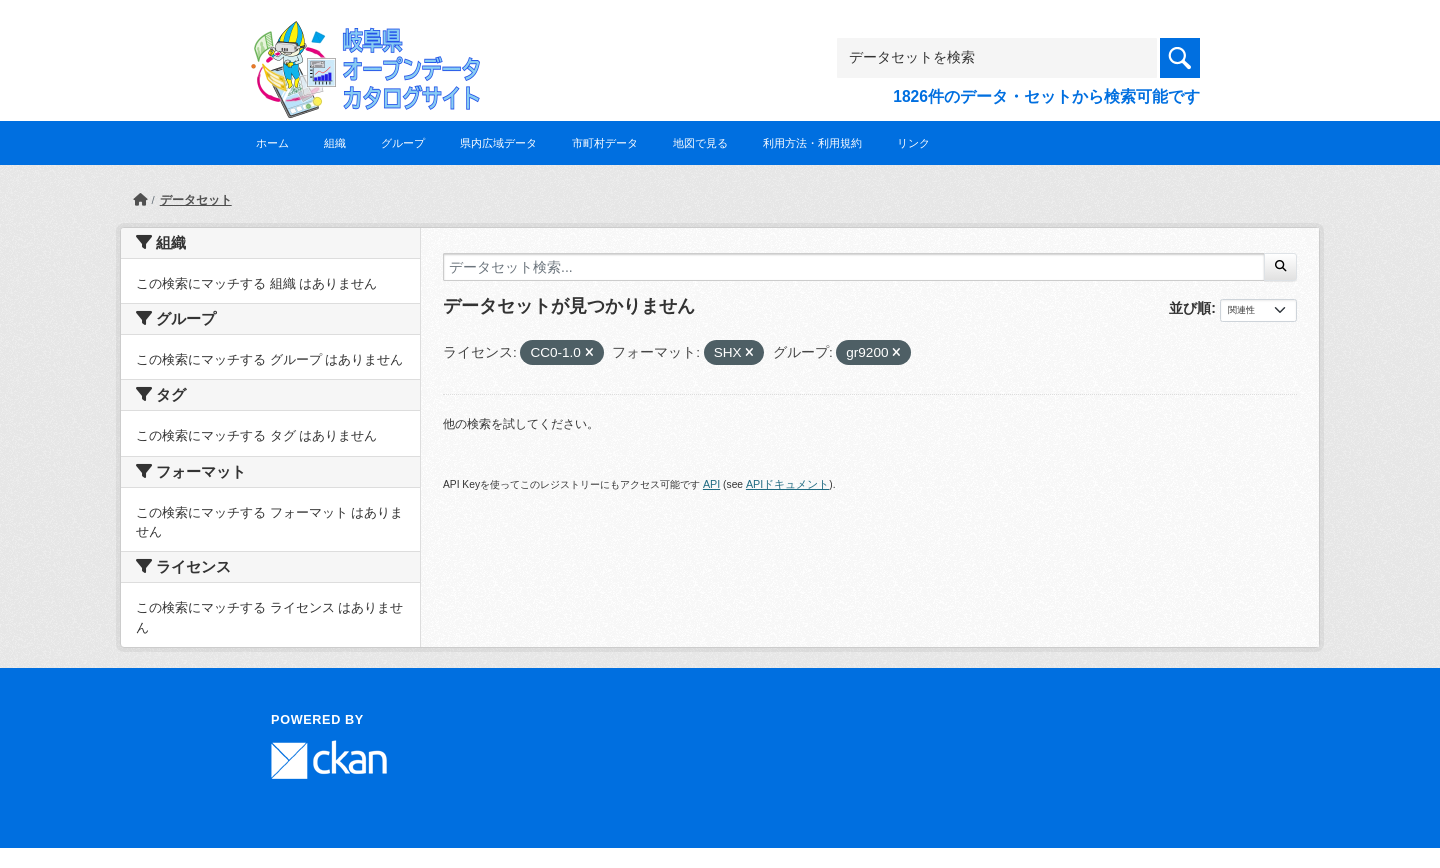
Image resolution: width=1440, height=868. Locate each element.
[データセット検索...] (854, 267)
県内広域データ (498, 143)
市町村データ (605, 143)
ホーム (272, 143)
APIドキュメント (787, 484)
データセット (196, 200)
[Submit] (1280, 267)
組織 (335, 143)
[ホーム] (140, 200)
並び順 (1190, 308)
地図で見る (700, 143)
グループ (403, 143)
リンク (913, 143)
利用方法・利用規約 (812, 143)
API (711, 484)
